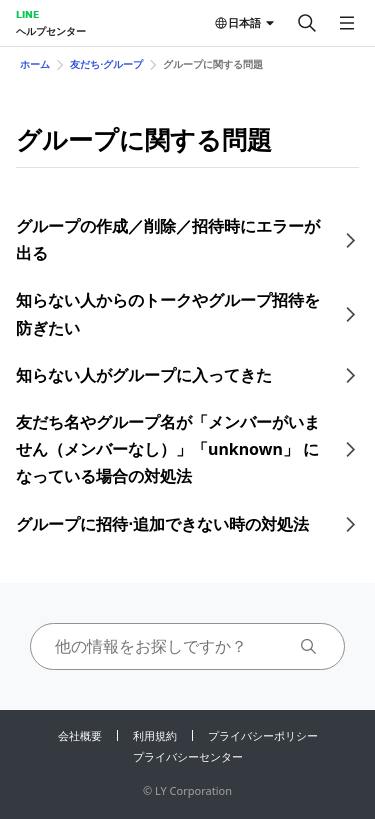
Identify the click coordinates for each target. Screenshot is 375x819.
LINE (27, 14)
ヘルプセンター (51, 31)
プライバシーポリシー (263, 735)
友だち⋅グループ (106, 64)
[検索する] (307, 23)
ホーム (35, 64)
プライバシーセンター (188, 756)
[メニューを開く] (347, 23)
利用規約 (155, 735)
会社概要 (80, 735)
